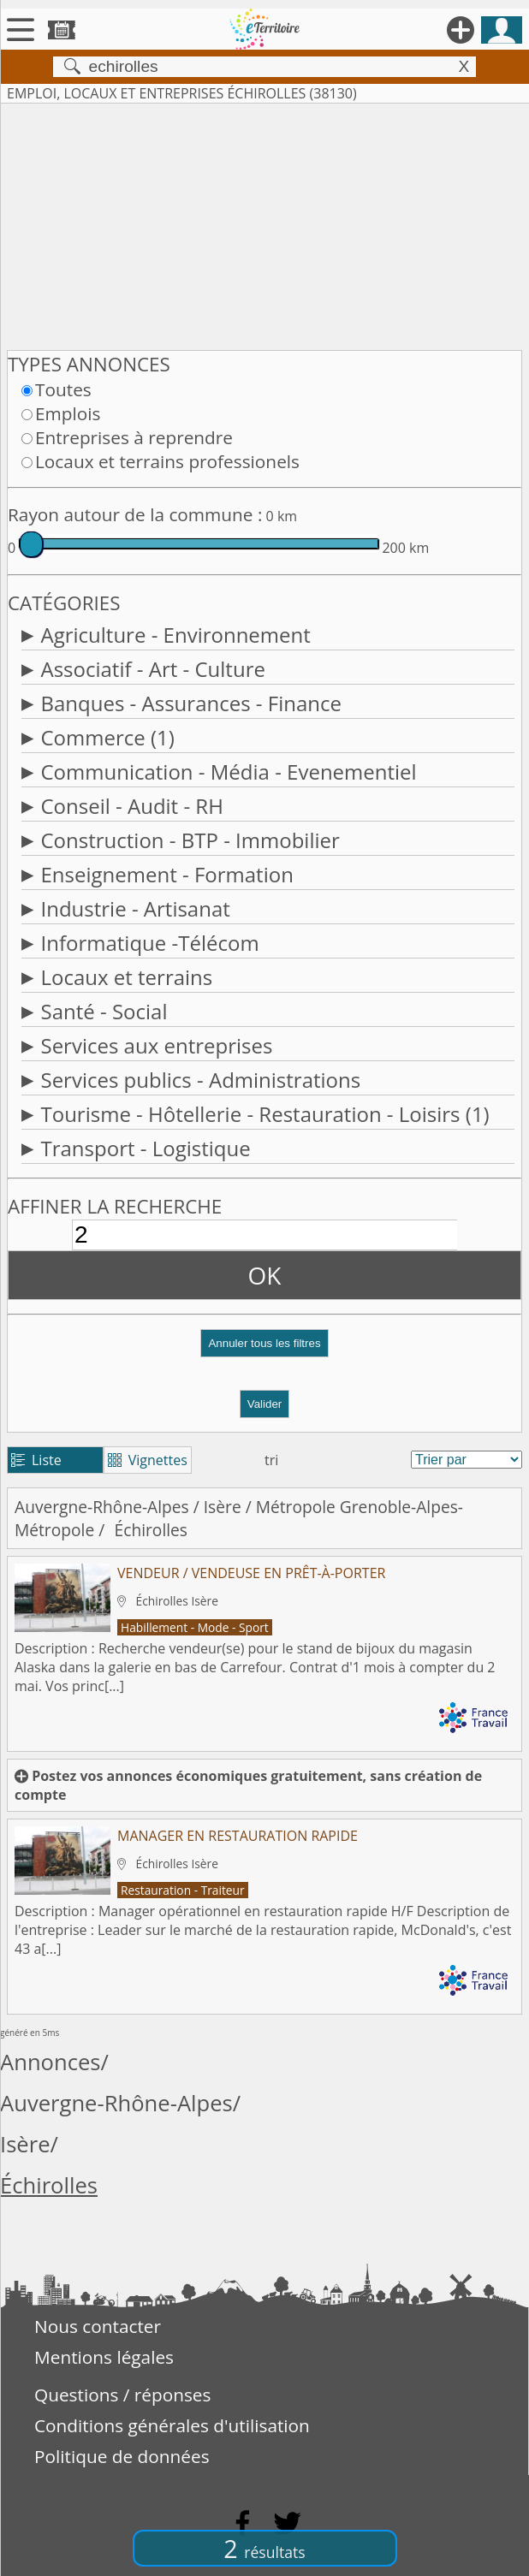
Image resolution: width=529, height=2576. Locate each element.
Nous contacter (97, 2326)
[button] (264, 1350)
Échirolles (49, 2185)
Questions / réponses (122, 2395)
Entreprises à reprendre (134, 437)
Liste (36, 1460)
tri (271, 1460)
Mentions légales (104, 2357)
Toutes (63, 389)
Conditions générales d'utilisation (172, 2425)
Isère (222, 1506)
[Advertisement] (264, 223)
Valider (264, 1404)
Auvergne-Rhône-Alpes (102, 1506)
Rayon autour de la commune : (135, 514)
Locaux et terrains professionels (167, 461)
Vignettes (147, 1460)
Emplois (67, 413)
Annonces (50, 2062)
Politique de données (122, 2456)
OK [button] (265, 1275)
